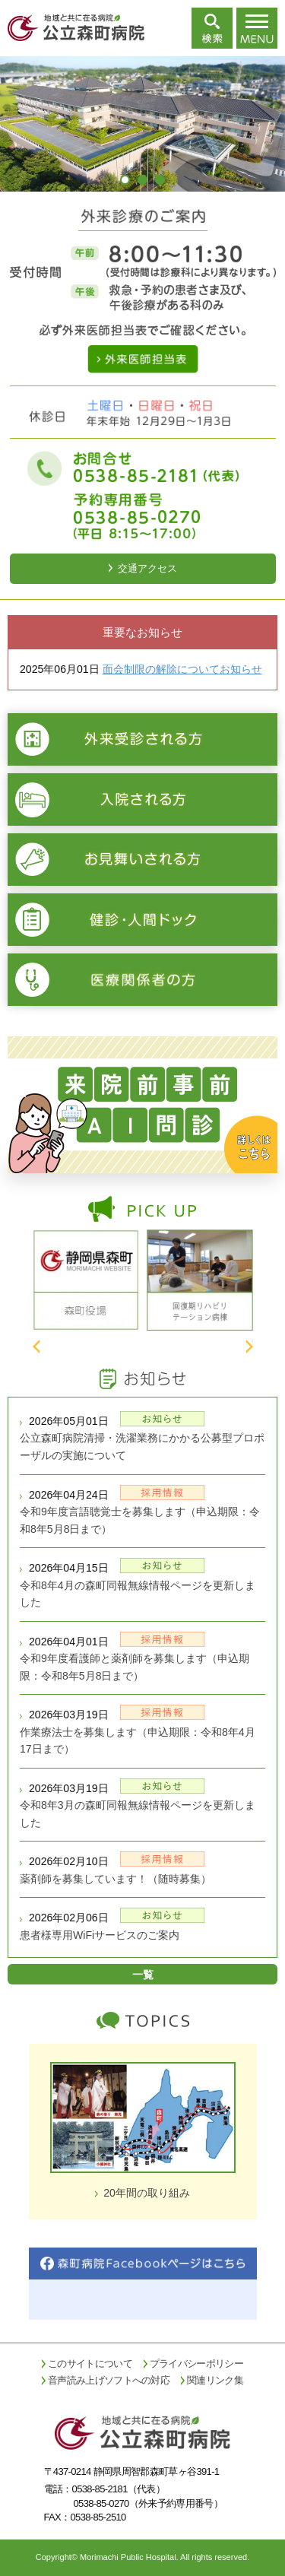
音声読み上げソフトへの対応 (108, 2380)
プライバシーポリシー (196, 2363)
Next (249, 1346)
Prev (36, 1346)
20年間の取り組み (146, 2193)
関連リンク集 (215, 2380)
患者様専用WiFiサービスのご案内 (99, 1935)
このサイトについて (90, 2363)
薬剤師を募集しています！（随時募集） (115, 1879)
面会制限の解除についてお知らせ (182, 669)
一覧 (143, 1974)
